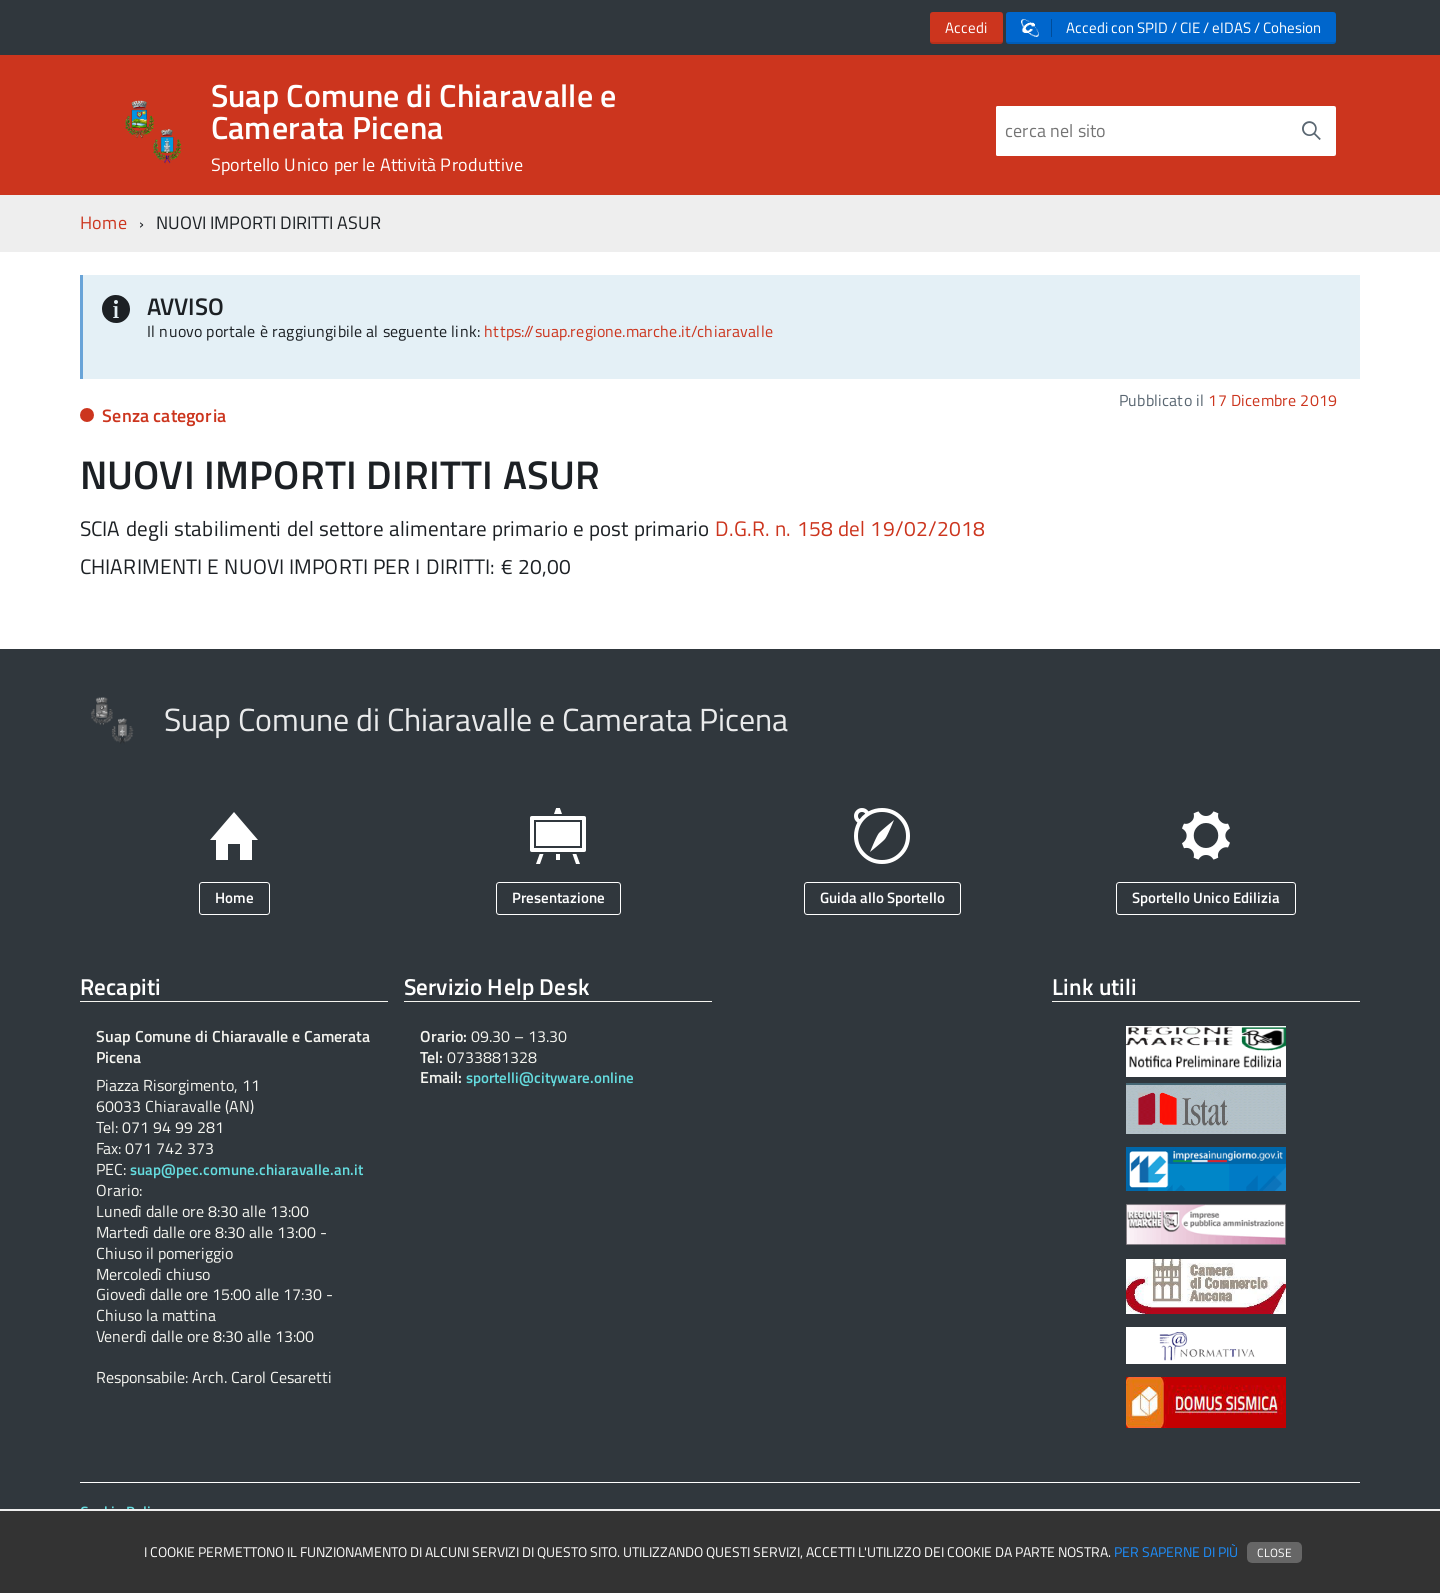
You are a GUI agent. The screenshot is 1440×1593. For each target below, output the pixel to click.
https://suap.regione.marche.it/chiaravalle (628, 331)
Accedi (966, 27)
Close (1274, 1552)
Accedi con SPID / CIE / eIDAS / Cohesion (1171, 27)
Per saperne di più (1176, 1552)
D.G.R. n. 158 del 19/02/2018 (850, 528)
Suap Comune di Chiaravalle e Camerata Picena (414, 127)
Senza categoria (164, 415)
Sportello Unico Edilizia (1206, 897)
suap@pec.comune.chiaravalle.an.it (246, 1170)
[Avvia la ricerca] (1311, 131)
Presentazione (558, 897)
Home (103, 222)
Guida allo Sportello (882, 897)
